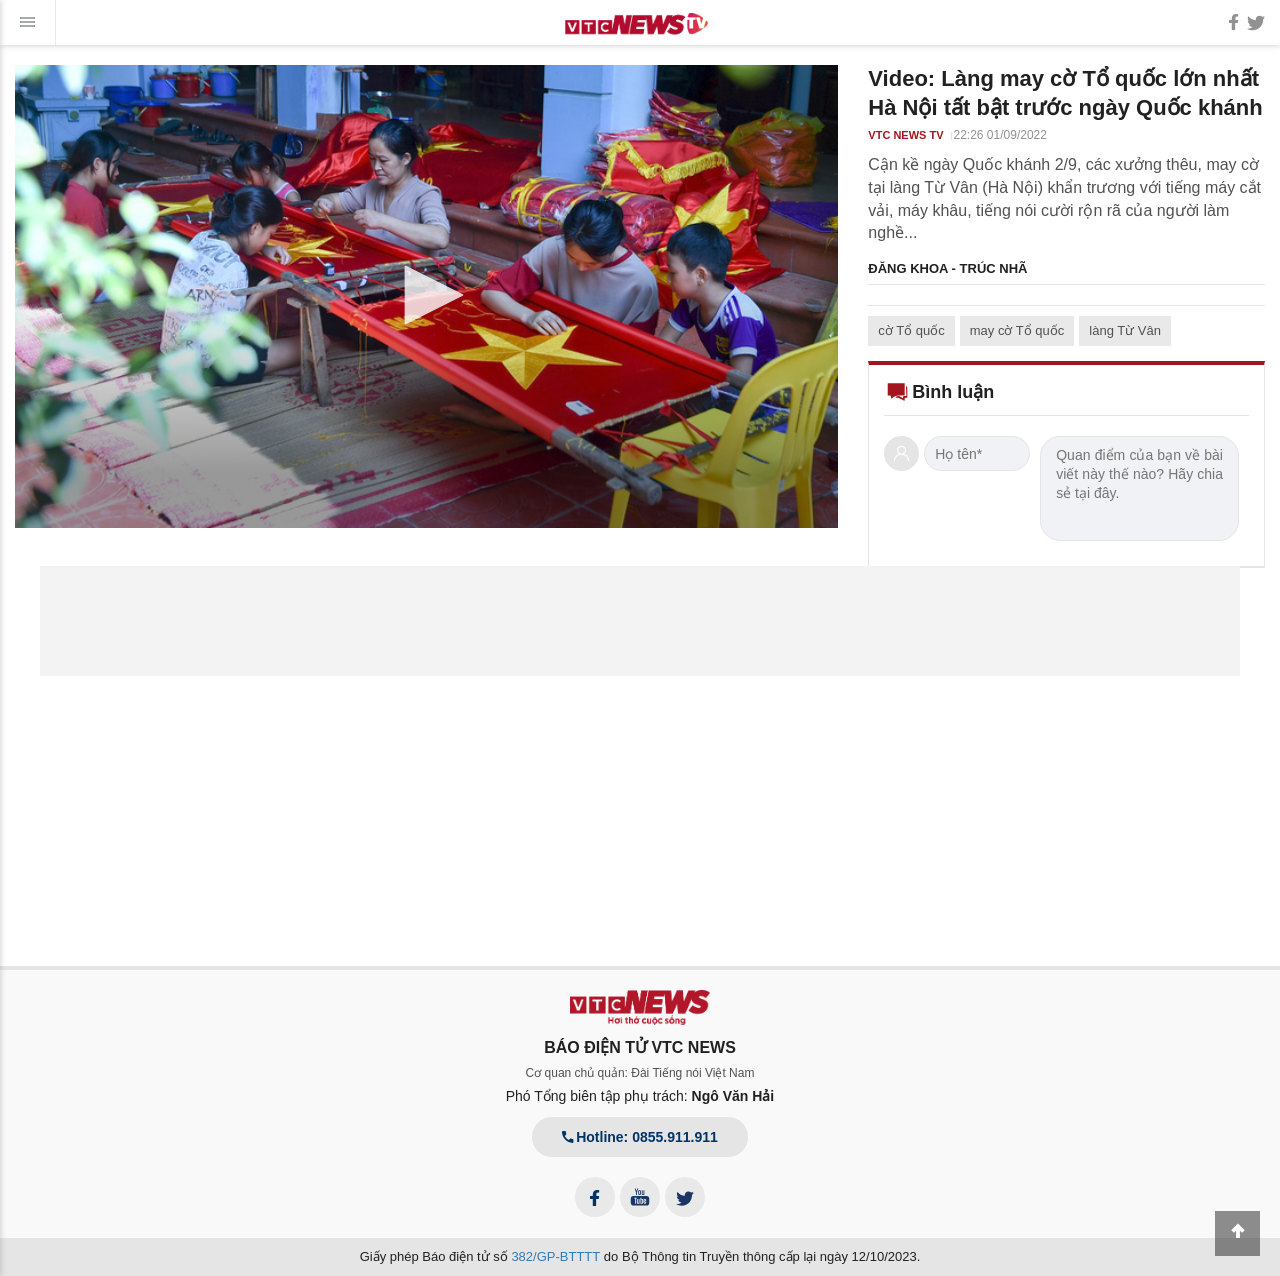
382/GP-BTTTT (555, 1256)
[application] (426, 296)
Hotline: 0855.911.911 (640, 1137)
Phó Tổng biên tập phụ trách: (640, 1096)
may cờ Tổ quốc (1017, 330)
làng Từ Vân (1125, 330)
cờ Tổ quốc (911, 330)
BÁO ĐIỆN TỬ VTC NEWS (640, 1047)
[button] (427, 295)
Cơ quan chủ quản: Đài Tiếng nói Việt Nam (640, 1073)
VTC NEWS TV (905, 135)
